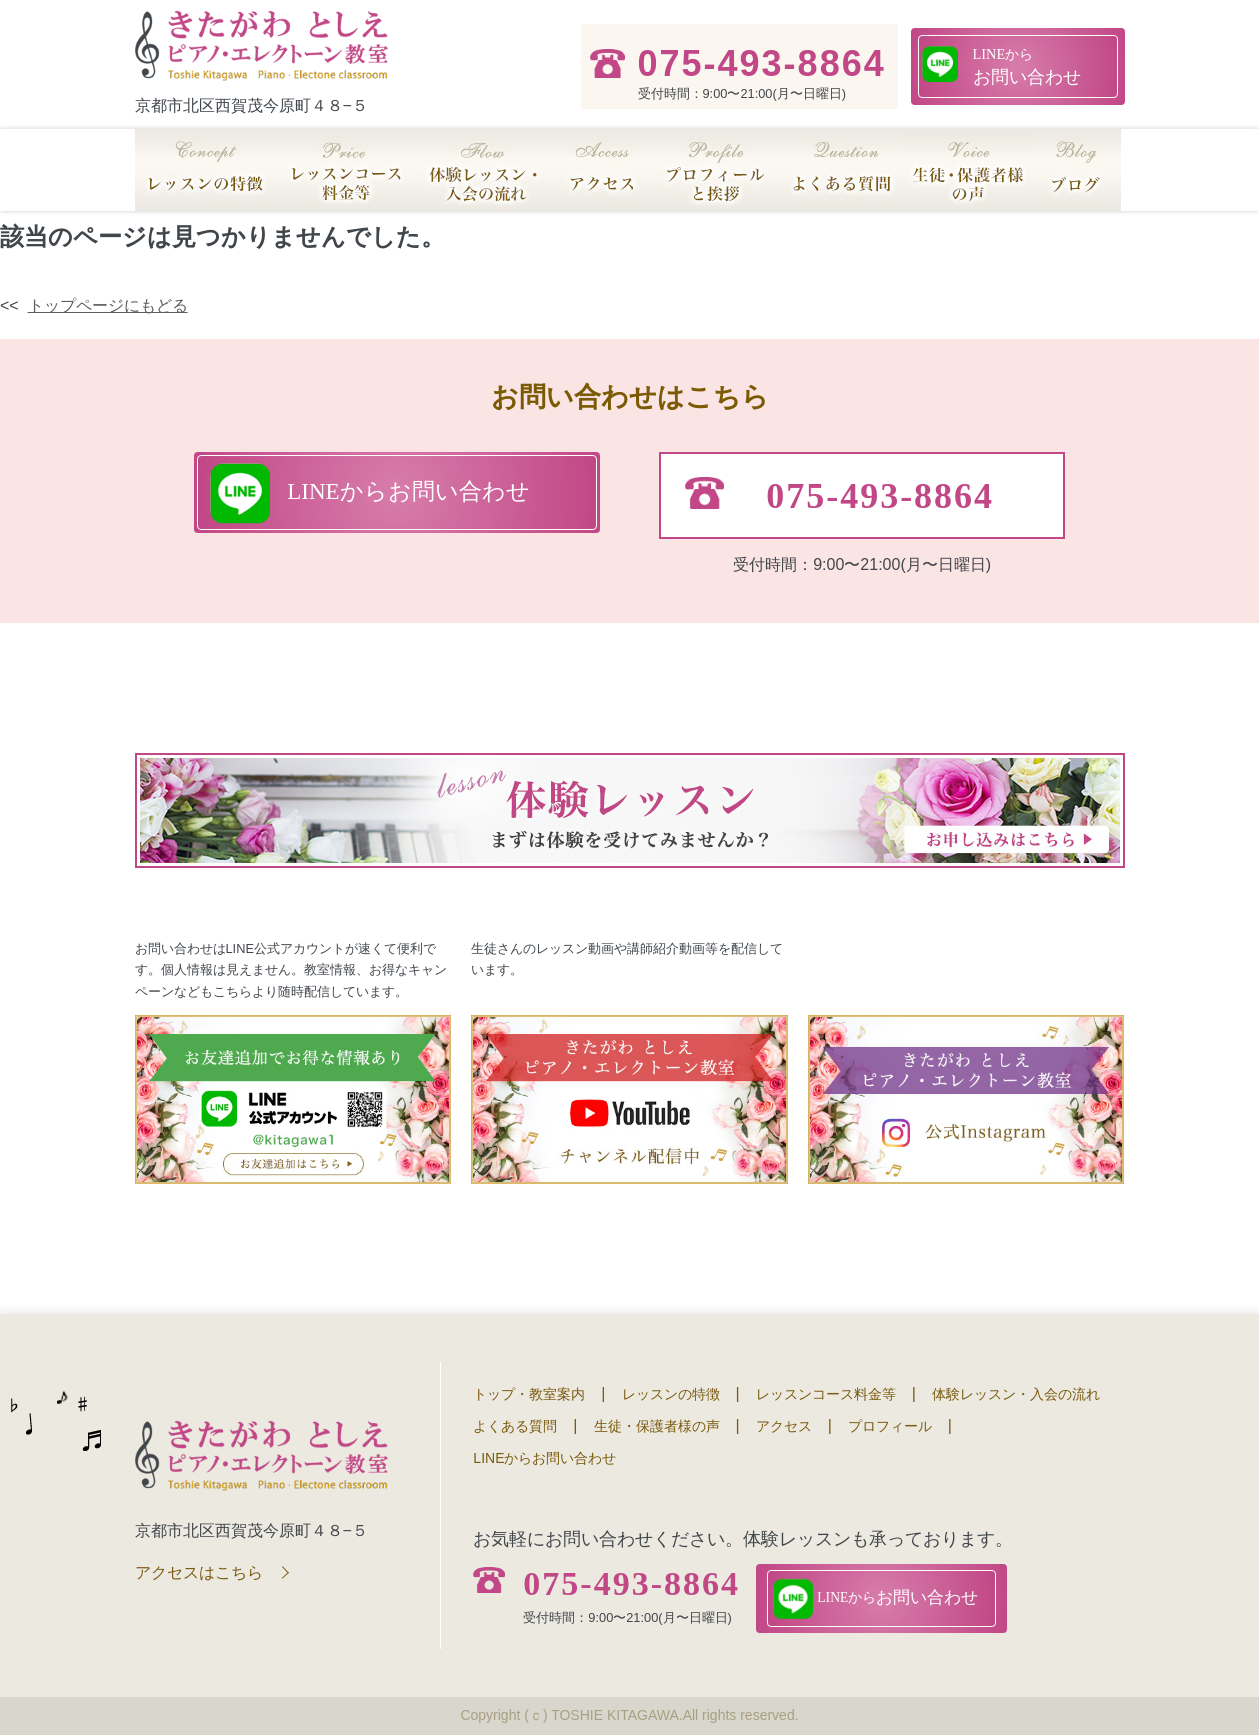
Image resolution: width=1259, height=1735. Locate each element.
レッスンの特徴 (671, 1394)
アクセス (784, 1426)
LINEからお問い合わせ (544, 1458)
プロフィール (890, 1426)
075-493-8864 (631, 1584)
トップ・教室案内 (529, 1394)
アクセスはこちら (199, 1572)
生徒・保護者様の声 (657, 1426)
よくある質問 (515, 1426)
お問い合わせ (1027, 65)
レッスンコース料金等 (826, 1394)
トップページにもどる (108, 305)
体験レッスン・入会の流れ (1016, 1394)
